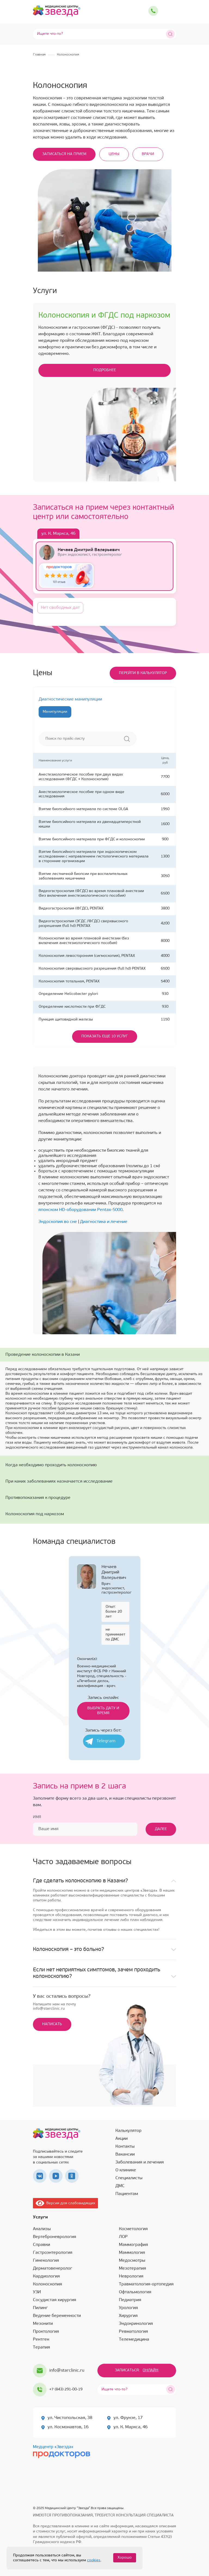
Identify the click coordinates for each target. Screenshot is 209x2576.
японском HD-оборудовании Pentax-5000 (80, 1210)
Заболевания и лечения (139, 2162)
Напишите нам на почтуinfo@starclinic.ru (54, 2006)
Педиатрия (130, 2300)
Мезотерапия (132, 2268)
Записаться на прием (64, 154)
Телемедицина (134, 2339)
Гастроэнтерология (52, 2253)
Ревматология (133, 2331)
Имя (37, 1817)
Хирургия (128, 2316)
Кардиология (46, 2276)
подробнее (104, 370)
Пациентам (126, 2194)
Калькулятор (128, 2131)
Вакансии (125, 2154)
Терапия (41, 2347)
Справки (41, 2245)
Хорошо (125, 2558)
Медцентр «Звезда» (53, 2447)
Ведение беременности (57, 2316)
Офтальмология (135, 2292)
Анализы (42, 2229)
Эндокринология (136, 2324)
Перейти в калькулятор (143, 673)
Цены (114, 154)
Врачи (148, 154)
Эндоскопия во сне (57, 1222)
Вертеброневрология (54, 2237)
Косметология (133, 2229)
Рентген (41, 2339)
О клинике (125, 2170)
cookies (93, 2560)
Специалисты (128, 2178)
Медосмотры (132, 2260)
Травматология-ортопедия (146, 2284)
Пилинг (40, 2308)
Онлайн (150, 2370)
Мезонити (43, 2324)
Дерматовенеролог (52, 2268)
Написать (52, 2024)
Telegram (106, 1741)
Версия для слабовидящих (65, 2203)
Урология (128, 2308)
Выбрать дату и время (103, 1710)
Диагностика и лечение (103, 1222)
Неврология (131, 2276)
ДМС (120, 2186)
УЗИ (37, 2292)
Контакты (124, 2146)
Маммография (133, 2245)
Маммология (132, 2253)
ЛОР (123, 2237)
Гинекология (46, 2260)
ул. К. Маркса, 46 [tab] (58, 533)
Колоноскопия (47, 2284)
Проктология (46, 2331)
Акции (121, 2139)
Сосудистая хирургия (54, 2300)
